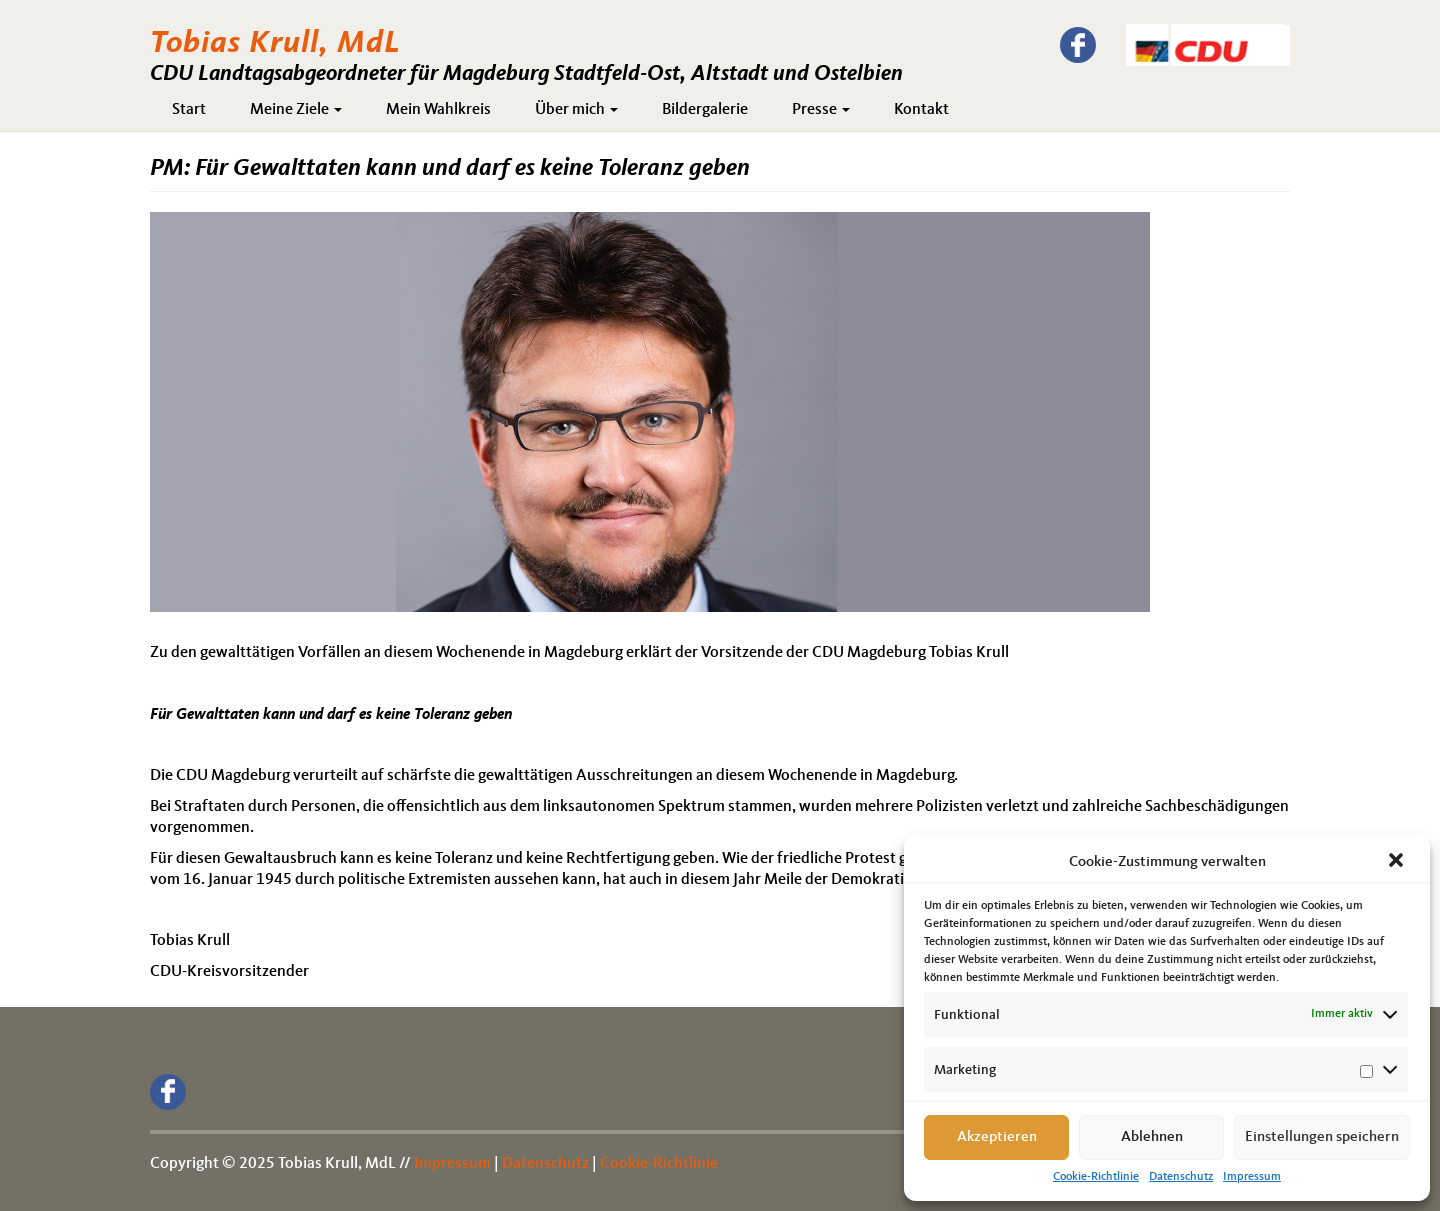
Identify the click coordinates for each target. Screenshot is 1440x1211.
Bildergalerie (705, 110)
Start (189, 110)
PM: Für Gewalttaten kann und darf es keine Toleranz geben (450, 169)
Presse (821, 110)
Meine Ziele (296, 110)
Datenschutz (1181, 1177)
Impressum (1252, 1177)
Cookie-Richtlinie (1096, 1177)
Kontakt (921, 110)
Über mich (576, 110)
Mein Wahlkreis (438, 110)
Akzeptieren (997, 1137)
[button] (1398, 862)
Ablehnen (1152, 1137)
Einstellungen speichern (1322, 1137)
